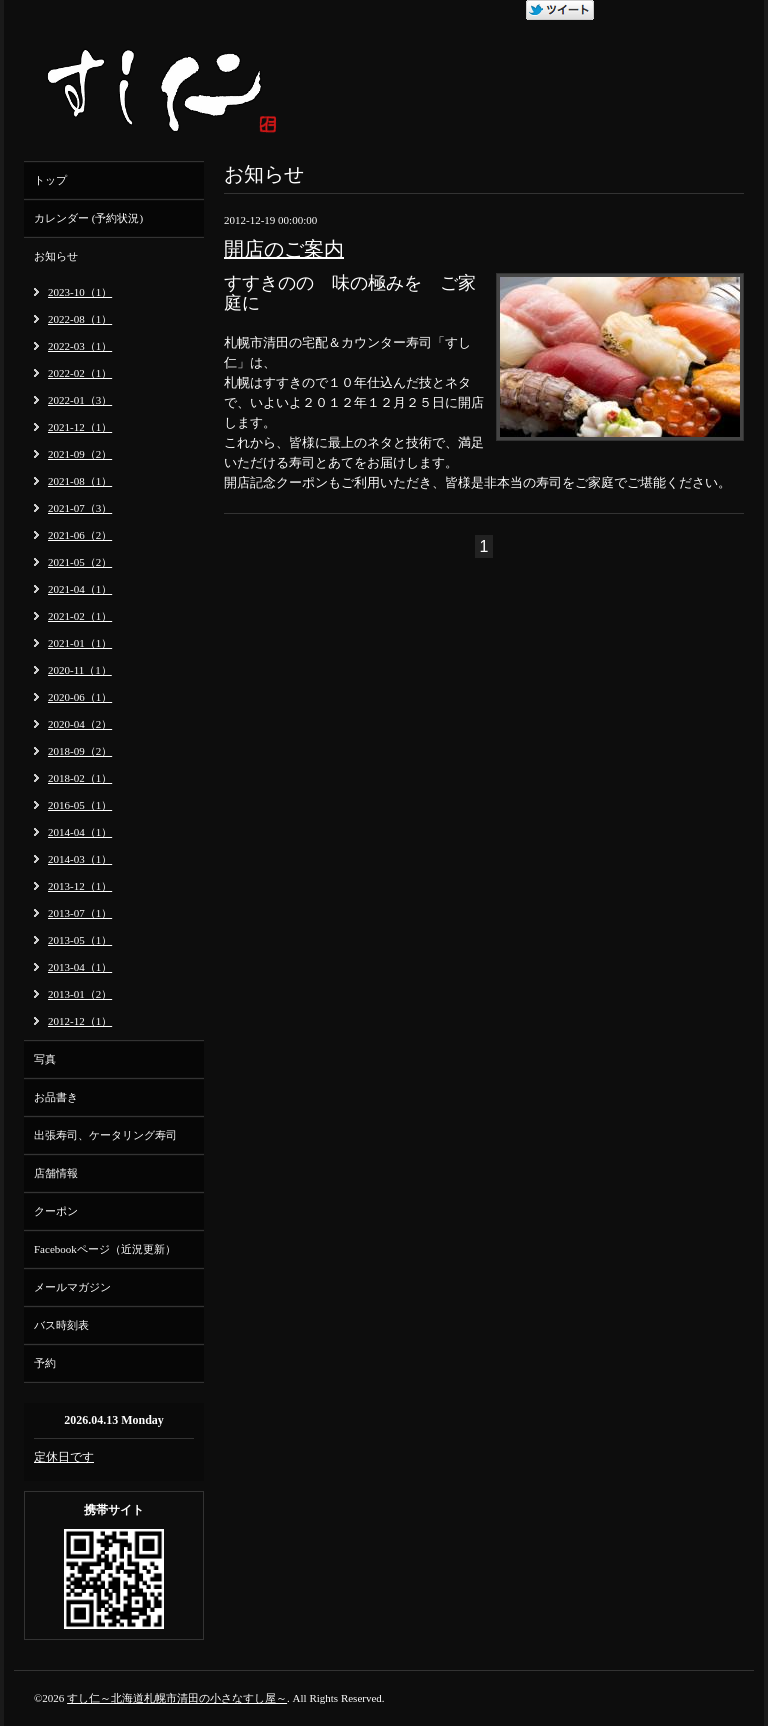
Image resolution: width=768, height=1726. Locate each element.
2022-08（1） (80, 319)
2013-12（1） (80, 886)
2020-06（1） (80, 697)
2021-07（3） (80, 508)
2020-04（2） (80, 724)
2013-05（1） (80, 940)
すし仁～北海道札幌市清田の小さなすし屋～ (177, 1698)
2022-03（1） (80, 346)
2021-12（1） (80, 427)
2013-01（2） (80, 994)
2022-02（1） (80, 373)
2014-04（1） (80, 832)
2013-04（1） (80, 967)
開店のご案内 (284, 249)
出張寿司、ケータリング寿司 (105, 1135)
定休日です (64, 1457)
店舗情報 (56, 1173)
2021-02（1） (80, 616)
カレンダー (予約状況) (88, 218)
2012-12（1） (80, 1021)
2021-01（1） (80, 643)
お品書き (56, 1097)
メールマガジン (72, 1287)
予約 (45, 1363)
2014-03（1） (80, 859)
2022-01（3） (80, 400)
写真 (45, 1059)
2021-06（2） (80, 535)
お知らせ (56, 256)
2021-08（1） (80, 481)
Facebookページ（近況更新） (105, 1249)
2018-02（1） (80, 778)
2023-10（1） (80, 292)
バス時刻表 (61, 1325)
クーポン (56, 1211)
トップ (50, 180)
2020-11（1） (80, 670)
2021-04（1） (80, 589)
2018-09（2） (80, 751)
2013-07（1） (80, 913)
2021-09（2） (80, 454)
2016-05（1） (80, 805)
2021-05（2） (80, 562)
